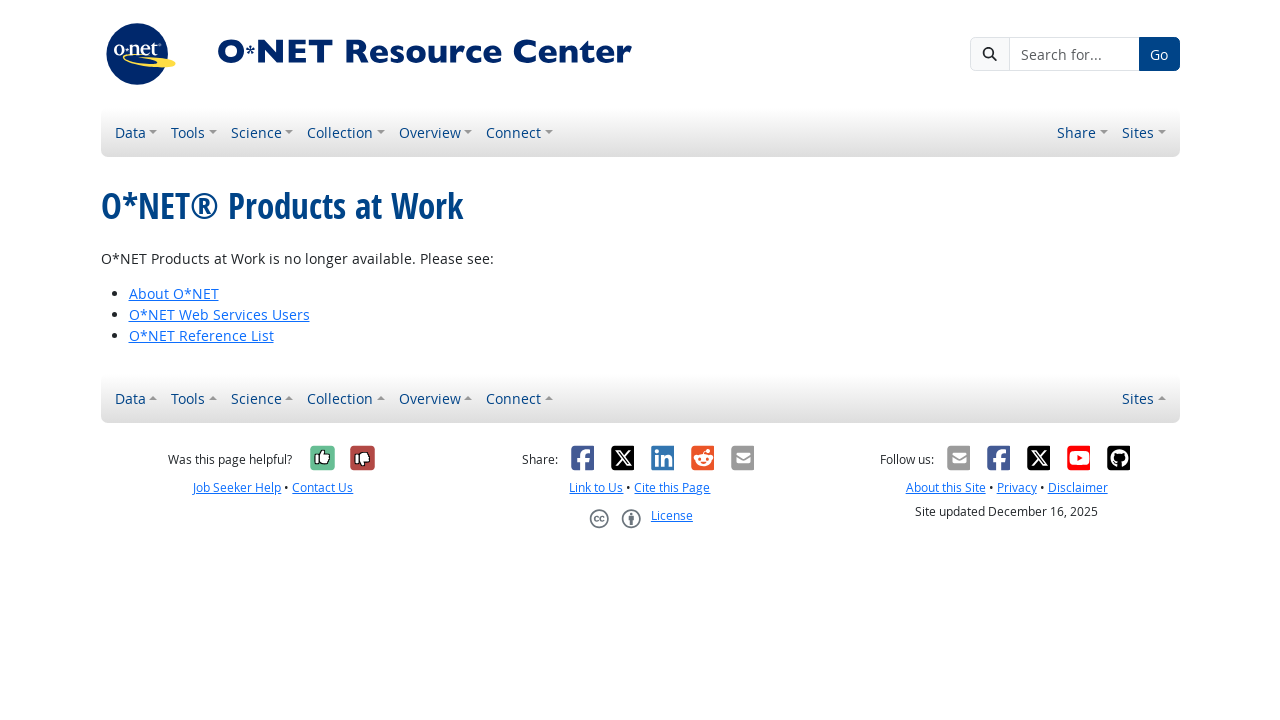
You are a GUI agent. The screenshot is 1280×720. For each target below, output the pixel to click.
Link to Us (596, 487)
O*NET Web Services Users (219, 314)
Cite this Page (672, 487)
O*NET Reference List (201, 335)
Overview (430, 132)
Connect (513, 132)
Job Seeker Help (237, 487)
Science (256, 132)
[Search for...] (1074, 54)
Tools (188, 132)
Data (130, 132)
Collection (340, 132)
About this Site (946, 487)
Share (1076, 132)
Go (1159, 54)
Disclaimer (1078, 487)
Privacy (1017, 487)
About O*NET (174, 293)
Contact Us (322, 487)
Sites (1138, 132)
